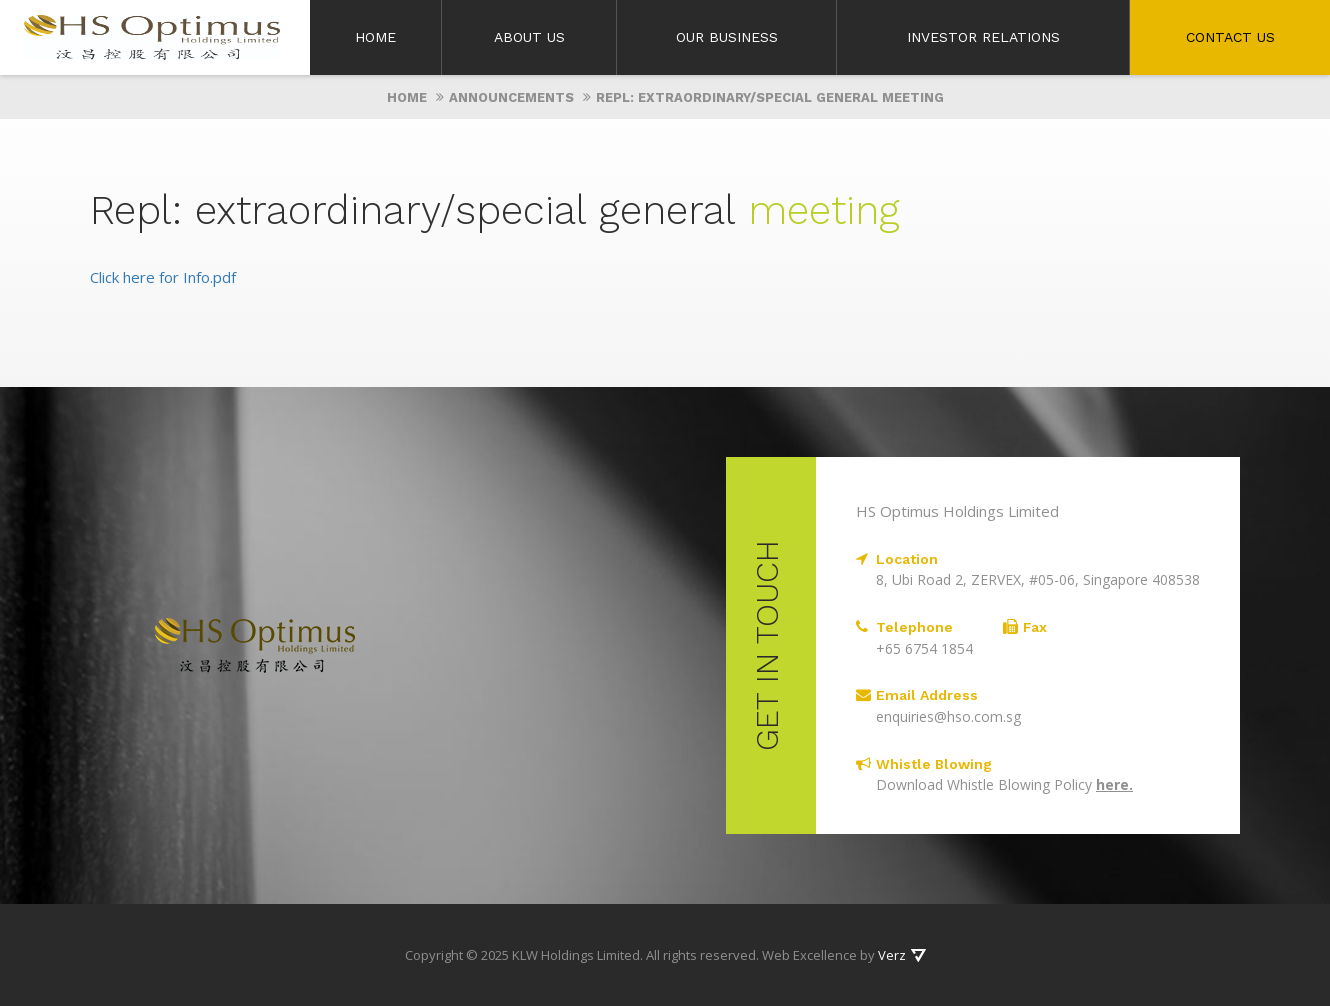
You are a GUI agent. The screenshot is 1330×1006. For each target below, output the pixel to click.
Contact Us (1230, 37)
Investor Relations (983, 37)
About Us (529, 37)
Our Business (727, 37)
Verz (892, 955)
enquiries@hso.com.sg (948, 716)
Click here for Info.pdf (163, 277)
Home (375, 37)
